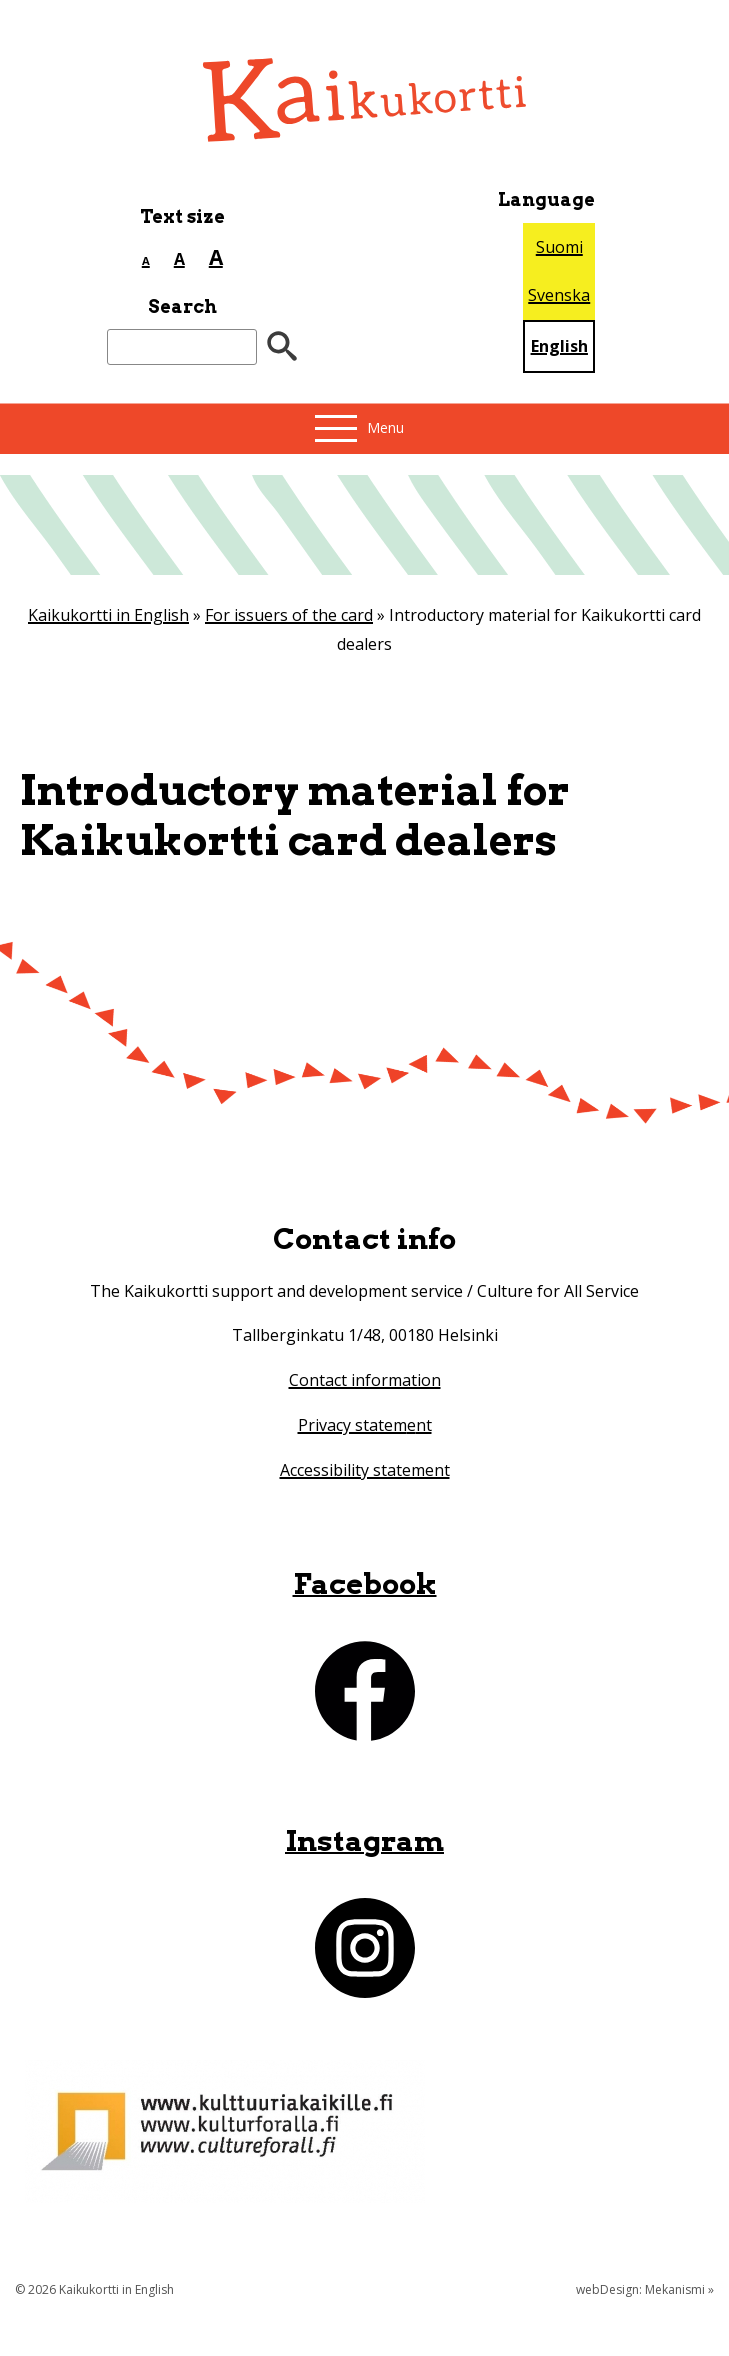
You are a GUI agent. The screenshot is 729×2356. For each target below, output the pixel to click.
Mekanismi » (679, 2289)
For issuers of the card (289, 615)
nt (424, 1425)
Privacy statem (352, 1425)
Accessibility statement (365, 1470)
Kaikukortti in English (108, 615)
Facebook (365, 1583)
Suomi (559, 247)
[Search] (182, 347)
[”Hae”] (282, 347)
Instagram (364, 1840)
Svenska (559, 295)
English (559, 346)
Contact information (365, 1380)
